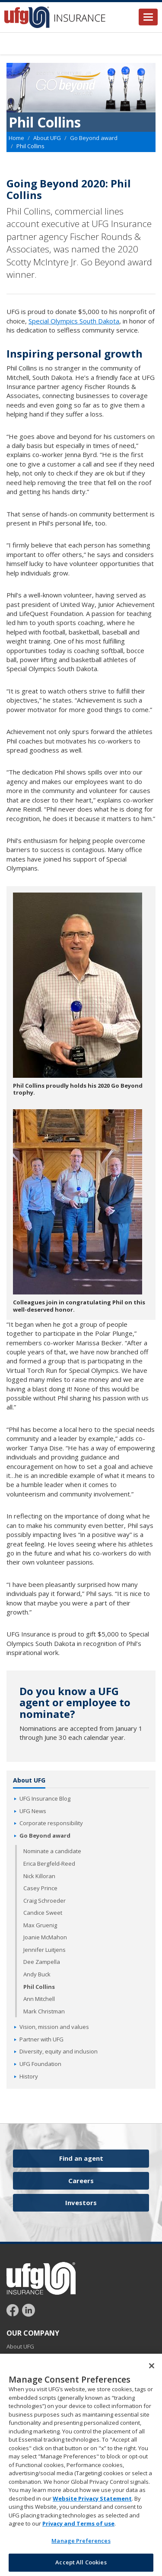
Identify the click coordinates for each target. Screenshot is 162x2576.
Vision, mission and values (54, 2027)
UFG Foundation (40, 2064)
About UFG (47, 138)
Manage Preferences (80, 2542)
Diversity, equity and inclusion (58, 2051)
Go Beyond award (94, 138)
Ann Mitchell (39, 1999)
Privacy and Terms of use (78, 2525)
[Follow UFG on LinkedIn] (28, 2310)
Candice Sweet (42, 1912)
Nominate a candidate (52, 1851)
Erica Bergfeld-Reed (49, 1863)
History (28, 2076)
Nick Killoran (39, 1876)
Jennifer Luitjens (44, 1950)
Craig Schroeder (44, 1900)
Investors (81, 2202)
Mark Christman (44, 2011)
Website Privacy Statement (92, 2500)
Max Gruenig (40, 1925)
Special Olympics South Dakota (74, 321)
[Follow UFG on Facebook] (13, 2310)
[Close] (151, 2367)
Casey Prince (40, 1888)
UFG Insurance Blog (44, 1798)
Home (16, 138)
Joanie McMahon (45, 1937)
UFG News (32, 1811)
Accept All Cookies (80, 2564)
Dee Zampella (41, 1962)
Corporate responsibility (51, 1823)
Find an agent (81, 2158)
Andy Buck (37, 1974)
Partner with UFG (41, 2039)
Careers (81, 2180)
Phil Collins (39, 1987)
